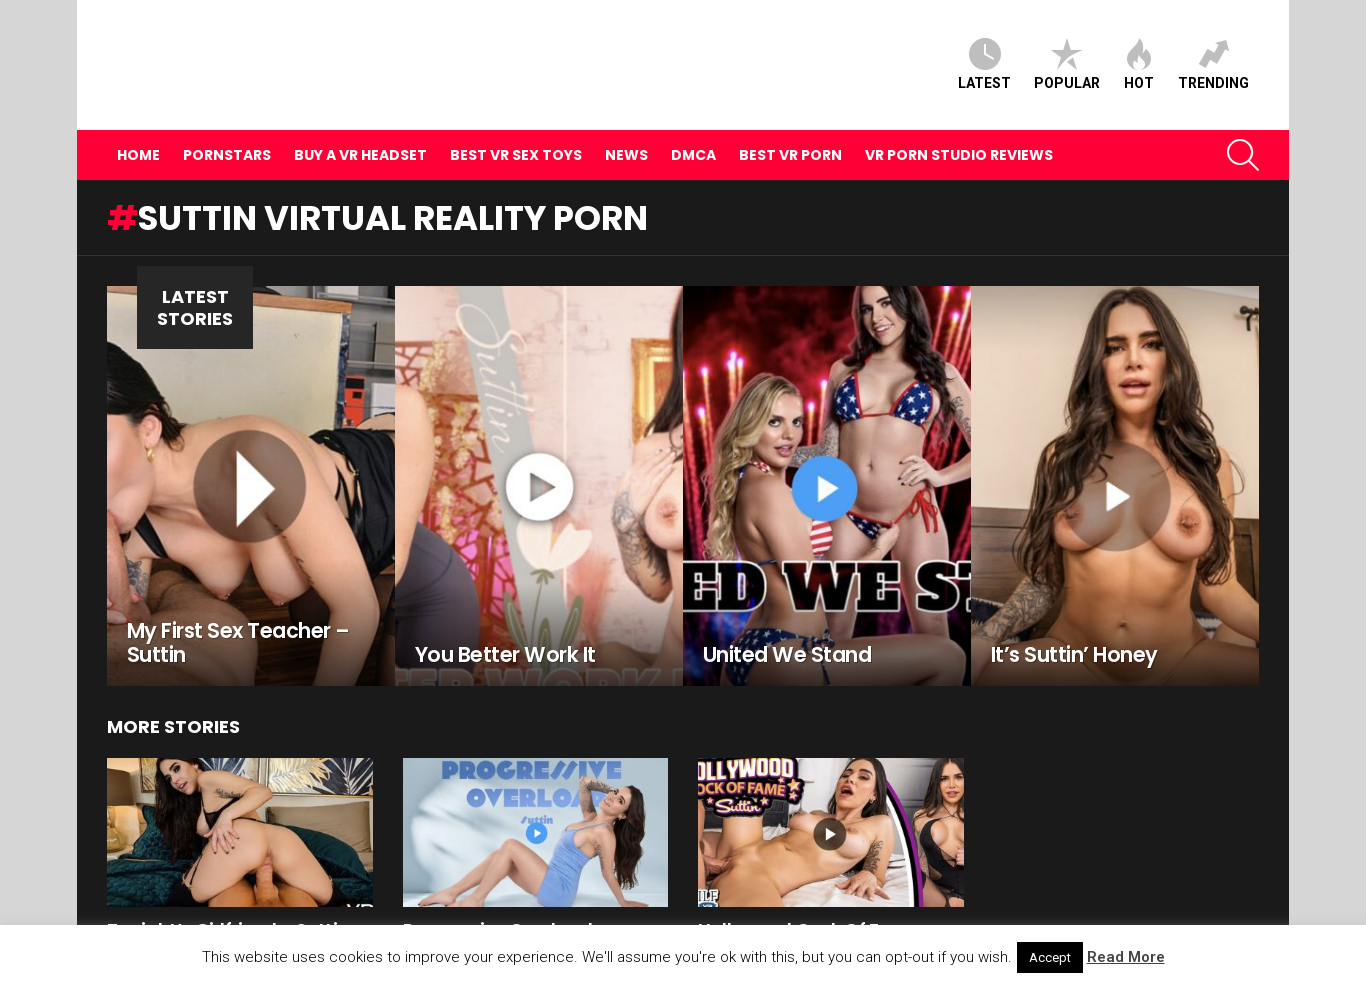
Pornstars (227, 121)
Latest (984, 47)
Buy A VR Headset (360, 121)
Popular (1067, 47)
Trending (1213, 47)
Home (138, 121)
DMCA (693, 121)
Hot (1139, 47)
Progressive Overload (498, 896)
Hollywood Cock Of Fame (809, 896)
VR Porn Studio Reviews (959, 121)
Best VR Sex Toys (516, 121)
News (626, 121)
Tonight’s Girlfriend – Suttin (228, 896)
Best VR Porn (790, 121)
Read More (1126, 957)
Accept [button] (1050, 957)
